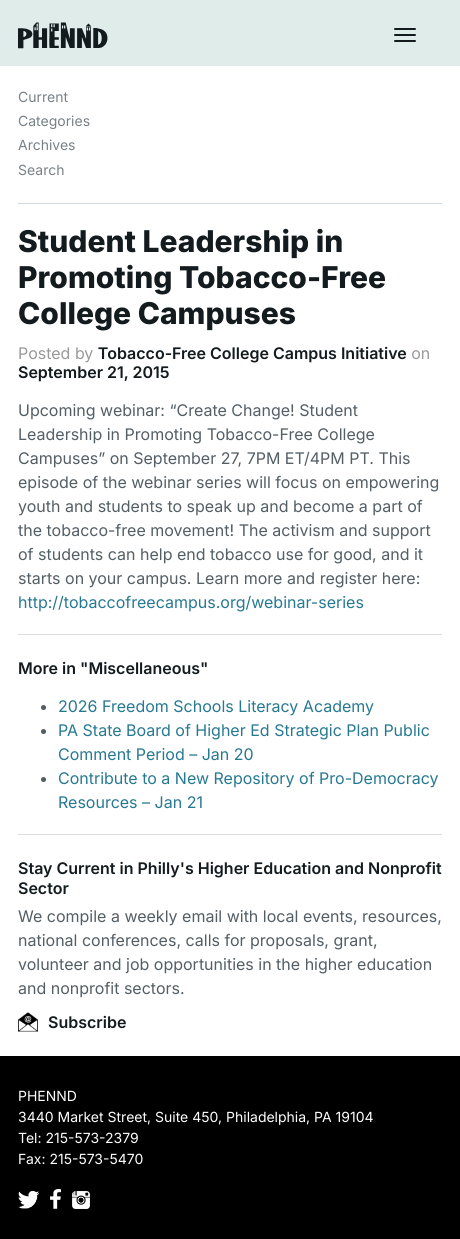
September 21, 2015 (94, 372)
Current (43, 97)
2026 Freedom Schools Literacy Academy (216, 706)
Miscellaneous (144, 668)
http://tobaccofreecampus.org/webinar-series (191, 602)
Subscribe (72, 1022)
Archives (47, 145)
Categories (54, 121)
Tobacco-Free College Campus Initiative (252, 353)
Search (41, 170)
